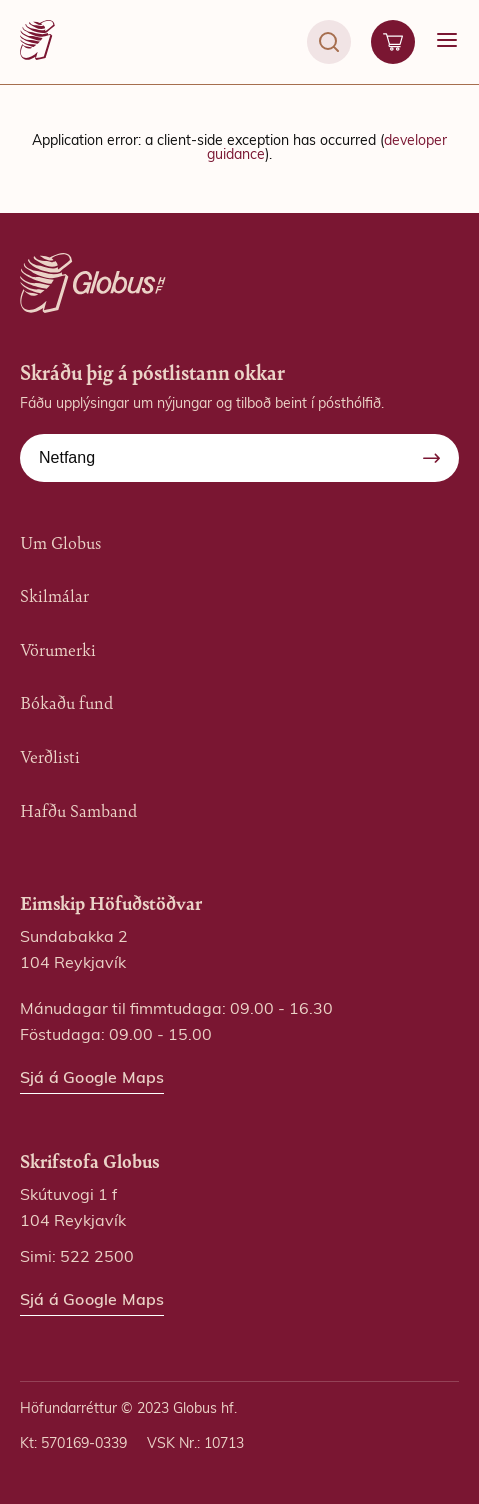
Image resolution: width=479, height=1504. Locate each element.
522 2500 (97, 1258)
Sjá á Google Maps (92, 1079)
